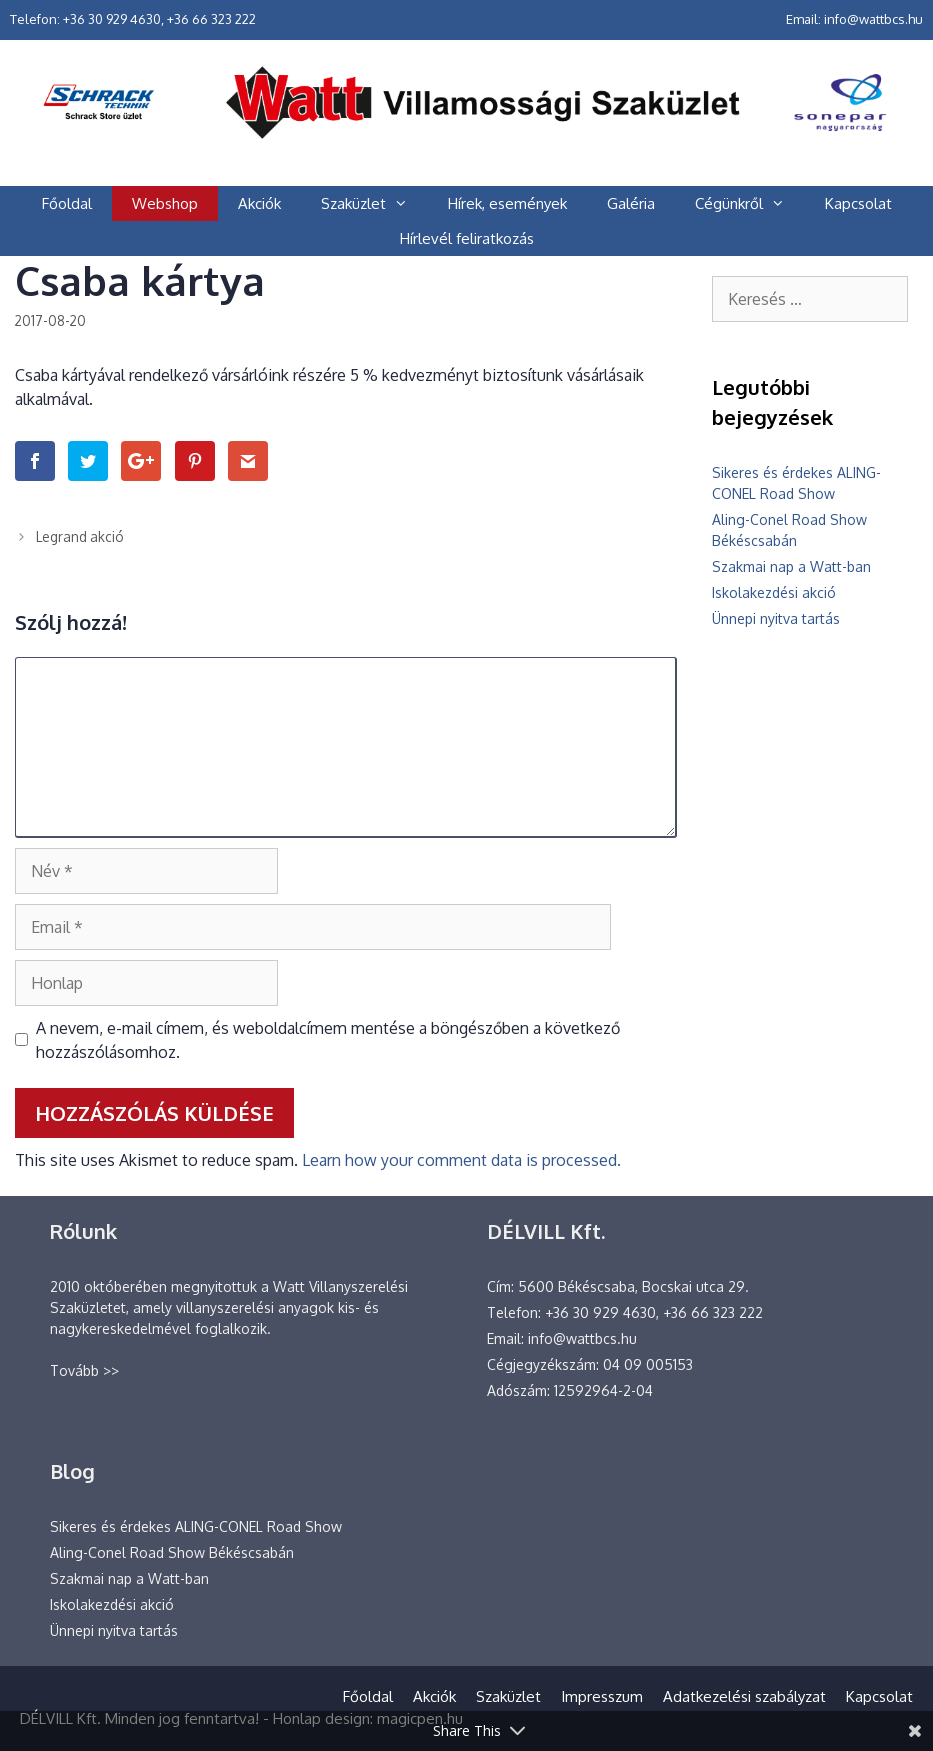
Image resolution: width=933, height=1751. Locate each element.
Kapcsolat (858, 203)
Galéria (631, 203)
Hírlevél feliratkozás (467, 238)
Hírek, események (507, 203)
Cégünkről (750, 203)
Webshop (165, 203)
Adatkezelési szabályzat (744, 1696)
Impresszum (602, 1696)
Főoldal (67, 203)
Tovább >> (84, 1370)
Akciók (259, 203)
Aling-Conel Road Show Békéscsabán (172, 1552)
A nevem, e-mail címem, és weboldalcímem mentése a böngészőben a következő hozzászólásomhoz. (328, 1040)
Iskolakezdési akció (774, 592)
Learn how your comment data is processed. (461, 1160)
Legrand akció (80, 536)
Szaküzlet (374, 203)
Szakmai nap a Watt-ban (791, 566)
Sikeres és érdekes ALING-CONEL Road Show (196, 1526)
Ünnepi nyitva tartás (776, 618)
